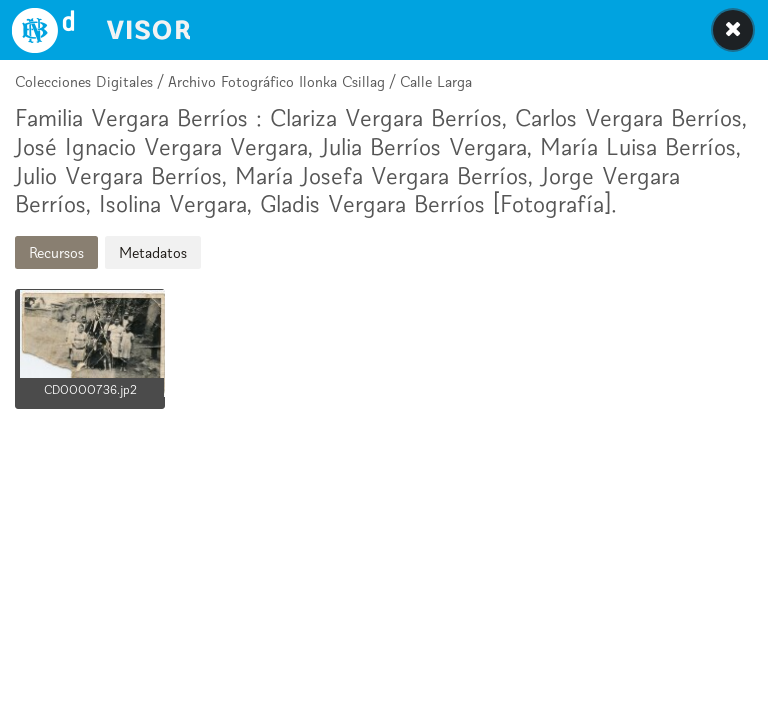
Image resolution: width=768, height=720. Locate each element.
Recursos (56, 252)
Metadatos (153, 252)
